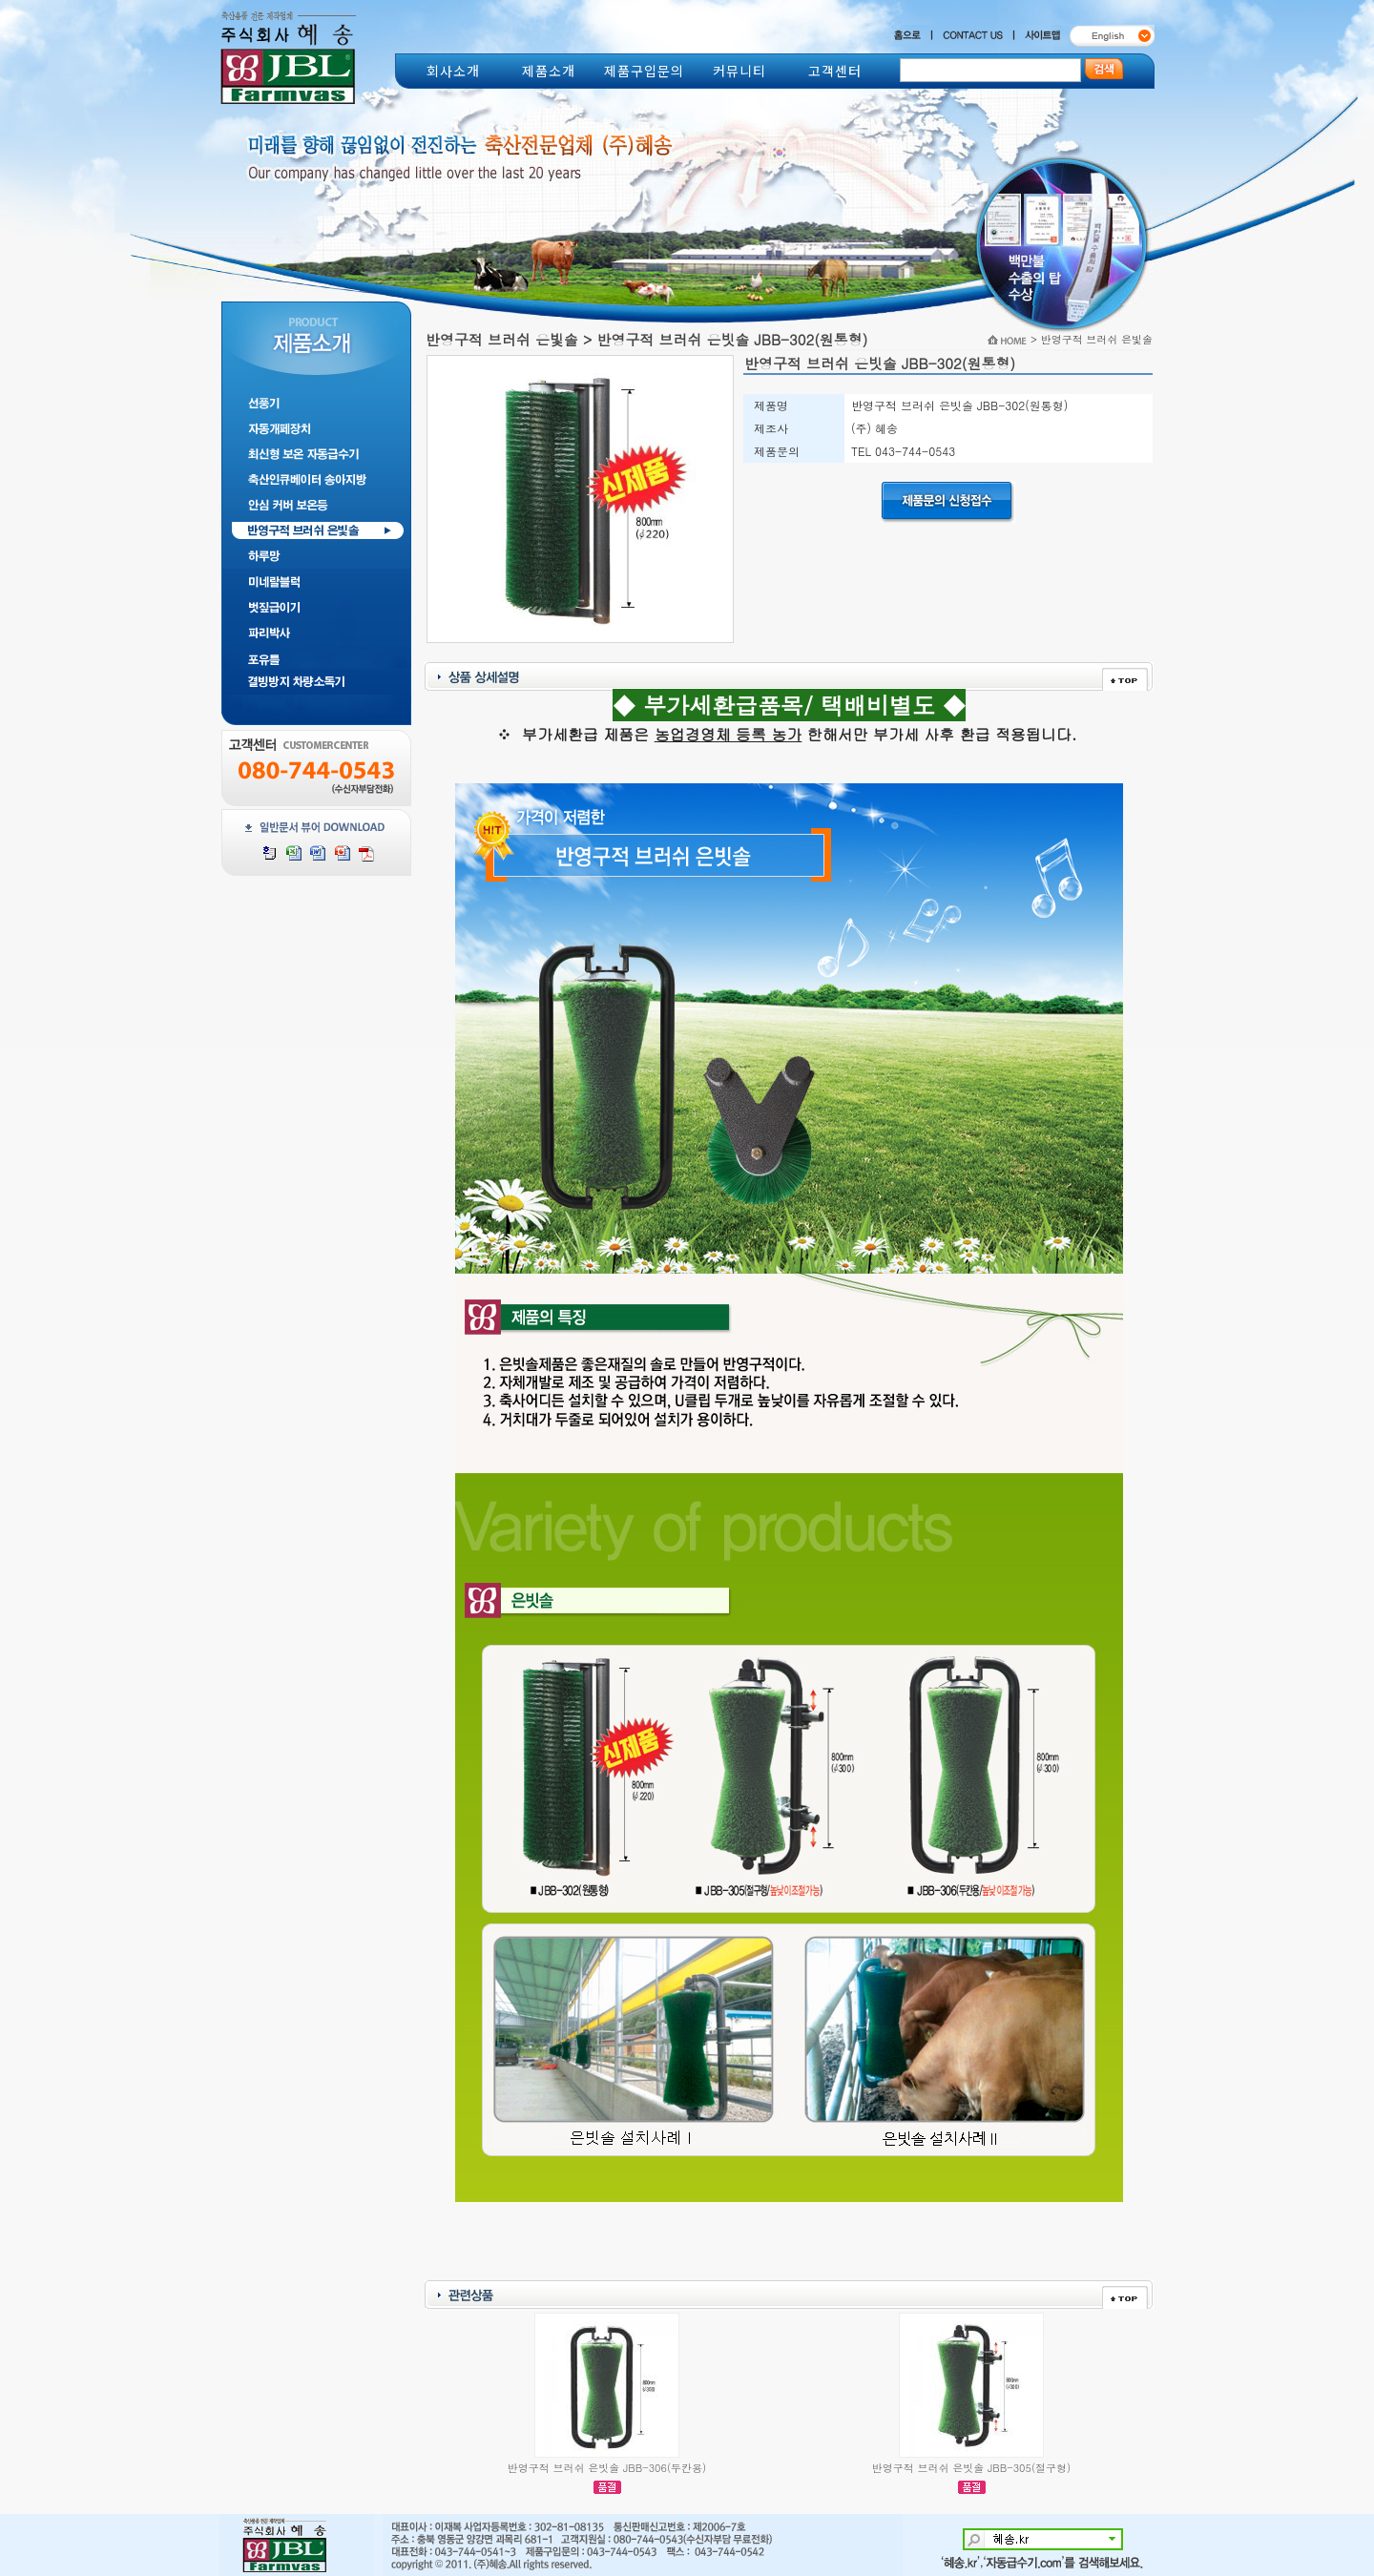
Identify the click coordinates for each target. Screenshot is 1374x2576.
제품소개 (548, 70)
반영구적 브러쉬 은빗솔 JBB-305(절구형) (971, 2468)
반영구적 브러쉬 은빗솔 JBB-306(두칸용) (607, 2468)
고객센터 (835, 70)
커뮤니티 (739, 70)
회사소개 (453, 70)
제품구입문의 (644, 70)
